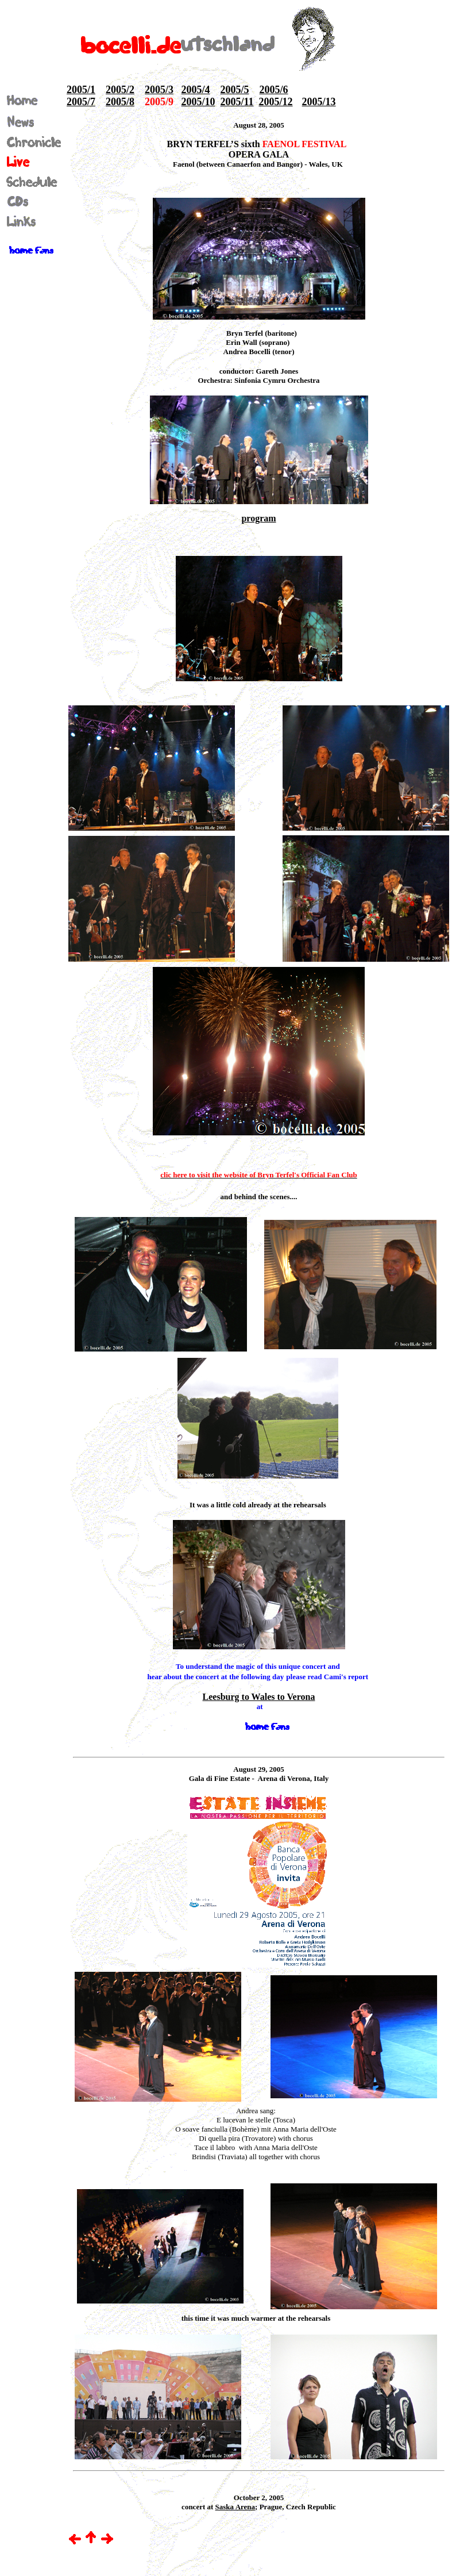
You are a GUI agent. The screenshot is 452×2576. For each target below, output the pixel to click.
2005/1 (81, 89)
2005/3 (159, 89)
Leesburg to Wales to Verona (259, 1697)
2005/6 (274, 89)
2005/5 (235, 89)
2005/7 (81, 102)
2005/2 (120, 89)
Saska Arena (235, 2506)
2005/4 (195, 89)
